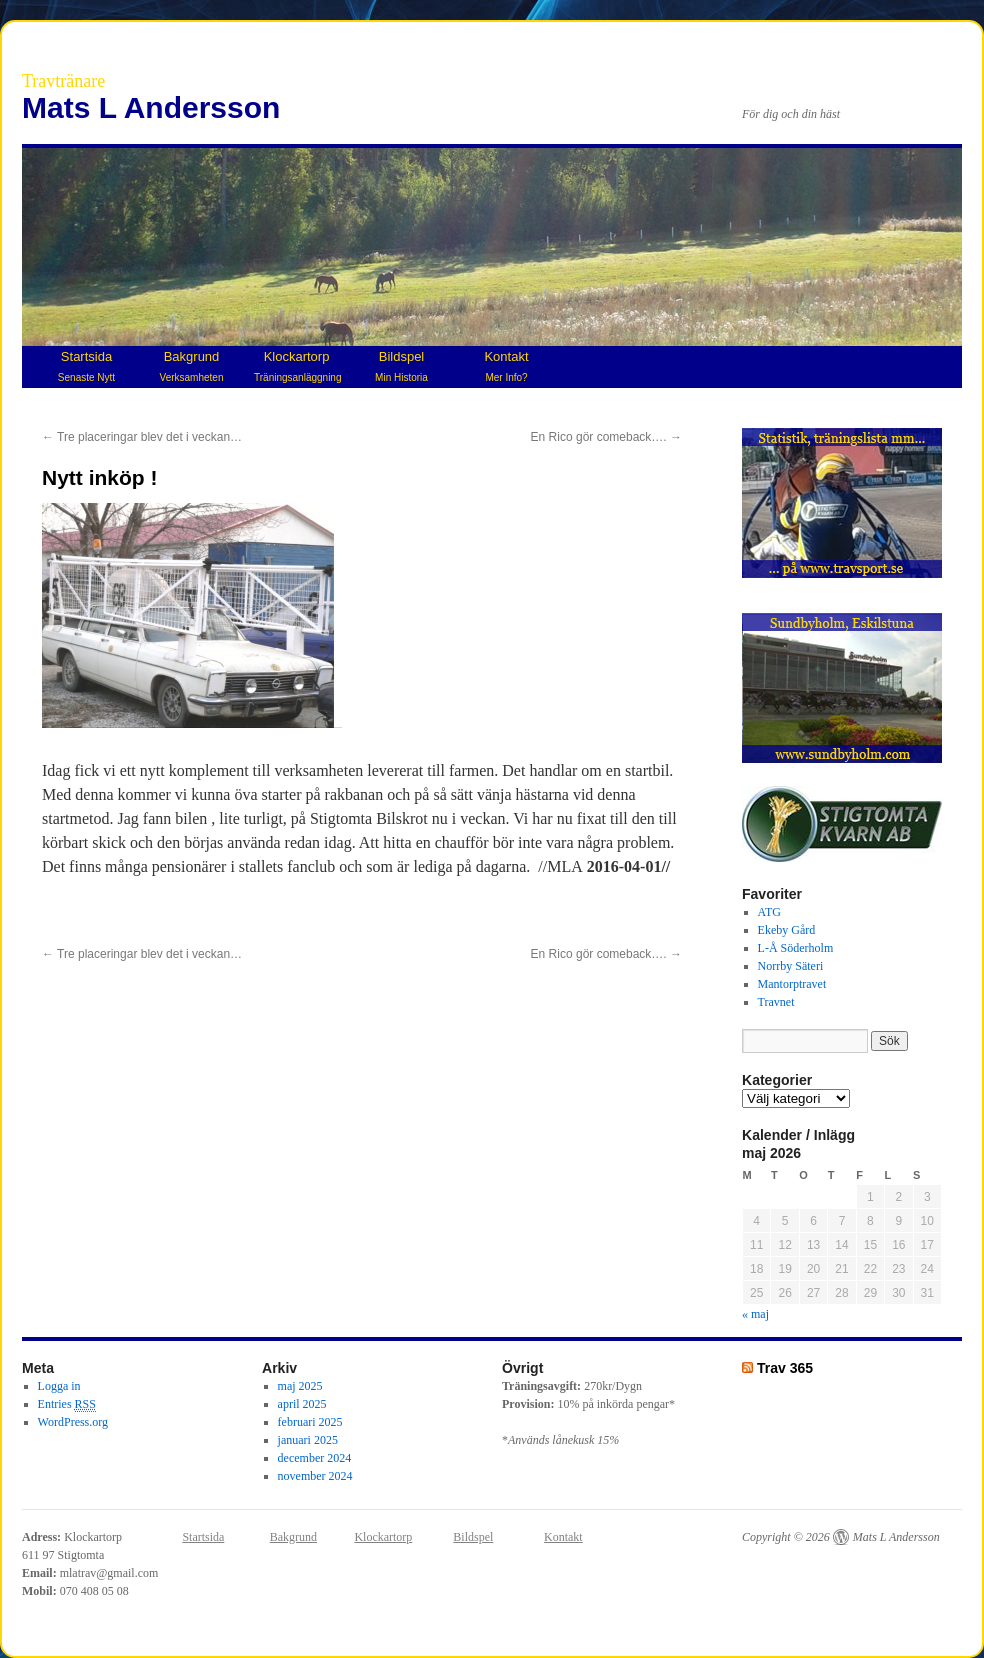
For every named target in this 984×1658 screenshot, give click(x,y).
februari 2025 (310, 1422)
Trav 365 (785, 1368)
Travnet (776, 1002)
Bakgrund (192, 366)
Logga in (59, 1386)
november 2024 (315, 1476)
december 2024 (315, 1458)
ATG (769, 912)
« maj (755, 1314)
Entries (67, 1404)
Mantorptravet (792, 984)
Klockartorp (297, 366)
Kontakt (506, 366)
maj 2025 (300, 1386)
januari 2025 (308, 1440)
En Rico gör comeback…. (606, 437)
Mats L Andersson (151, 107)
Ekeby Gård (787, 930)
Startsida (86, 366)
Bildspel (401, 366)
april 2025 (302, 1404)
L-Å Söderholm (796, 948)
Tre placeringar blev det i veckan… (142, 437)
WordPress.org (73, 1422)
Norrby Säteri (791, 966)
